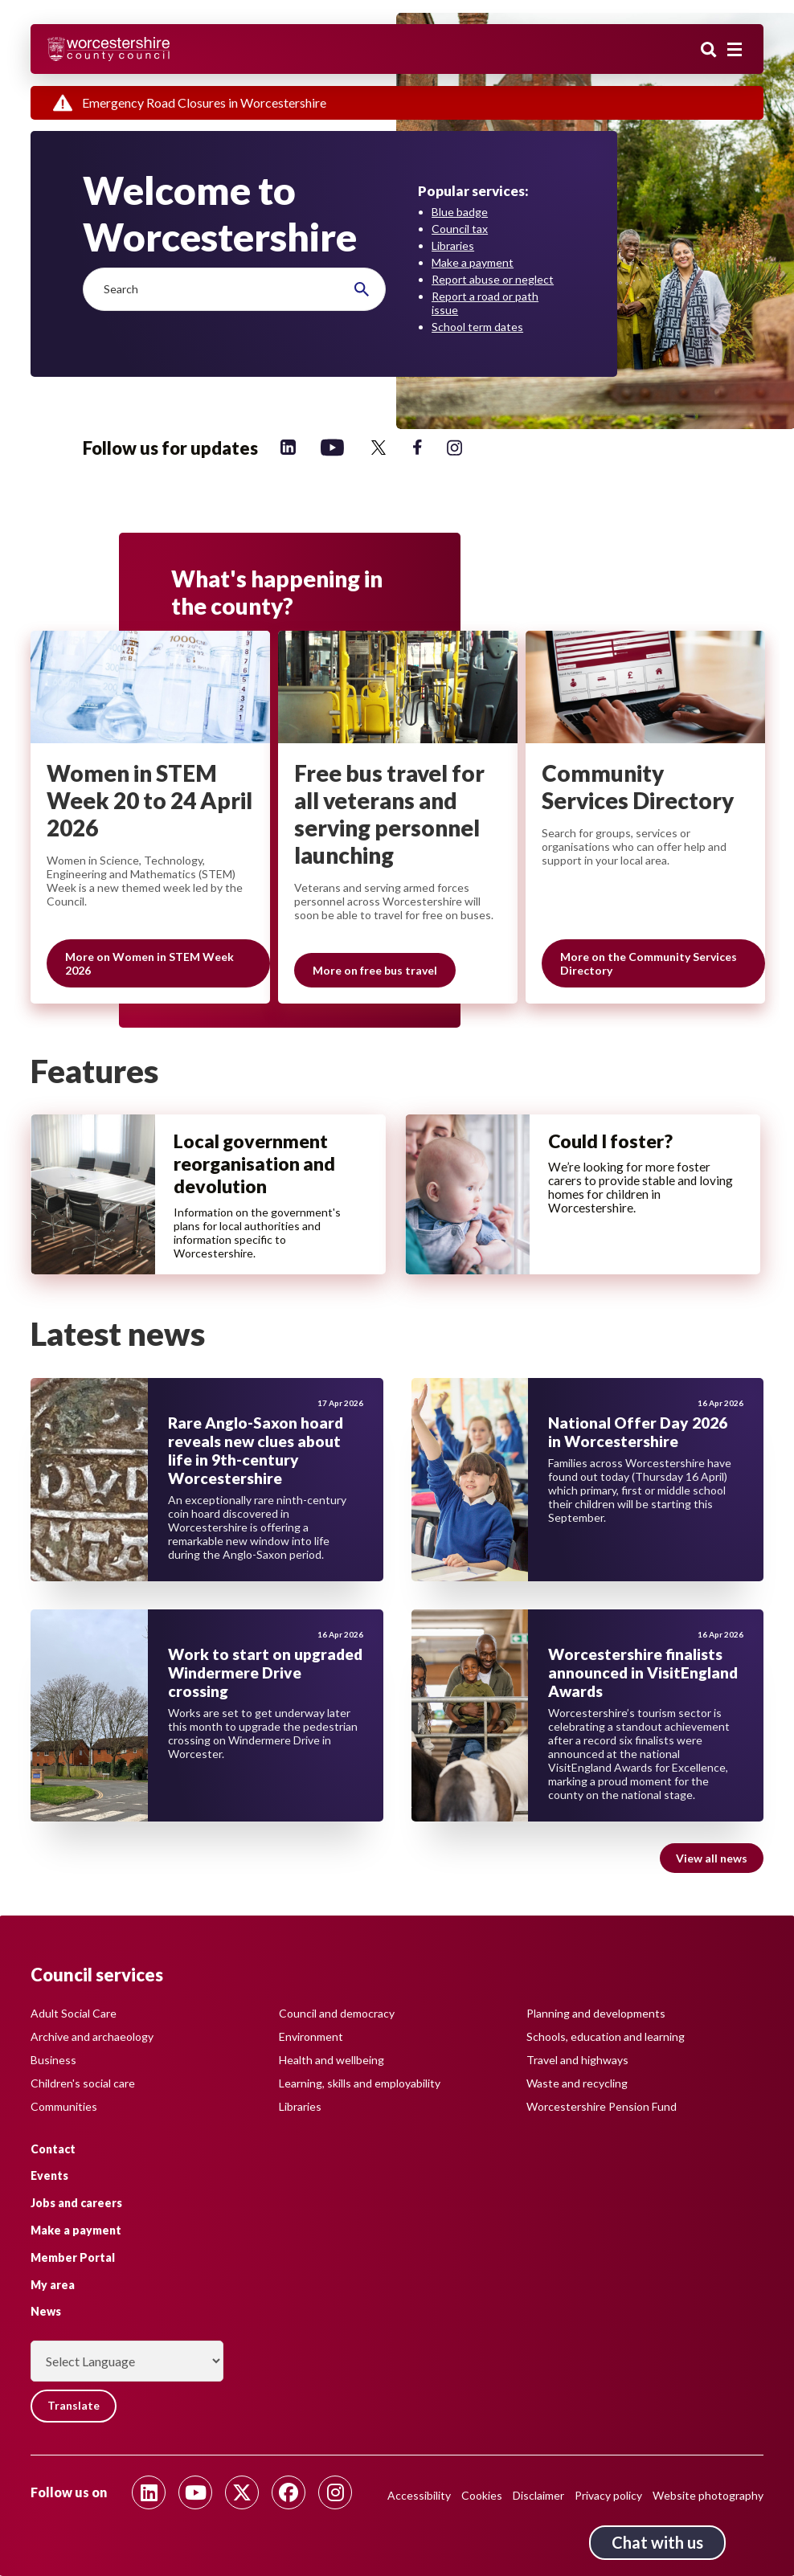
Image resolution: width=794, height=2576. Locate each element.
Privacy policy (608, 2495)
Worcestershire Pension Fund (601, 2105)
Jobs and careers (76, 2203)
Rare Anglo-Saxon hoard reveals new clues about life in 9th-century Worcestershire (255, 1453)
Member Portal (73, 2257)
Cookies (481, 2495)
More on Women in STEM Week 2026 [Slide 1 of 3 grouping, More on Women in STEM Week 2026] (149, 964)
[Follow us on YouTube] (332, 447)
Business (53, 2059)
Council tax (460, 228)
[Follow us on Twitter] (378, 447)
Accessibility (419, 2495)
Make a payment (473, 262)
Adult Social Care (74, 2012)
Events (49, 2175)
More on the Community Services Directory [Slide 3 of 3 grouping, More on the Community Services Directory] (648, 964)
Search (708, 50)
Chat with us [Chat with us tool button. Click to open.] (657, 2542)
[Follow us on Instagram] (454, 447)
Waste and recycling (577, 2082)
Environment (311, 2035)
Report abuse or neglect (493, 279)
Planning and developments (595, 2012)
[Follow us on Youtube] (195, 2492)
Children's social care (83, 2082)
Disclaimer (538, 2495)
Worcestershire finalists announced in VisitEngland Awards (643, 1675)
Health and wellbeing (331, 2059)
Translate (74, 2406)
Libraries (453, 245)
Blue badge (460, 212)
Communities (64, 2105)
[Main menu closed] (734, 50)
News (46, 2311)
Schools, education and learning (605, 2035)
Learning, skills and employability (359, 2082)
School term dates (477, 326)
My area (53, 2284)
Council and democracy (337, 2012)
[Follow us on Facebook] (417, 447)
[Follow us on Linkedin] (288, 447)
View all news (711, 1861)
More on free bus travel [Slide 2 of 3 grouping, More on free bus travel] (375, 971)
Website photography (708, 2495)
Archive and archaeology (92, 2035)
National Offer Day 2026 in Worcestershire (637, 1435)
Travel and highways (577, 2059)
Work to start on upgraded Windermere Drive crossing (265, 1675)
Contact (53, 2148)
